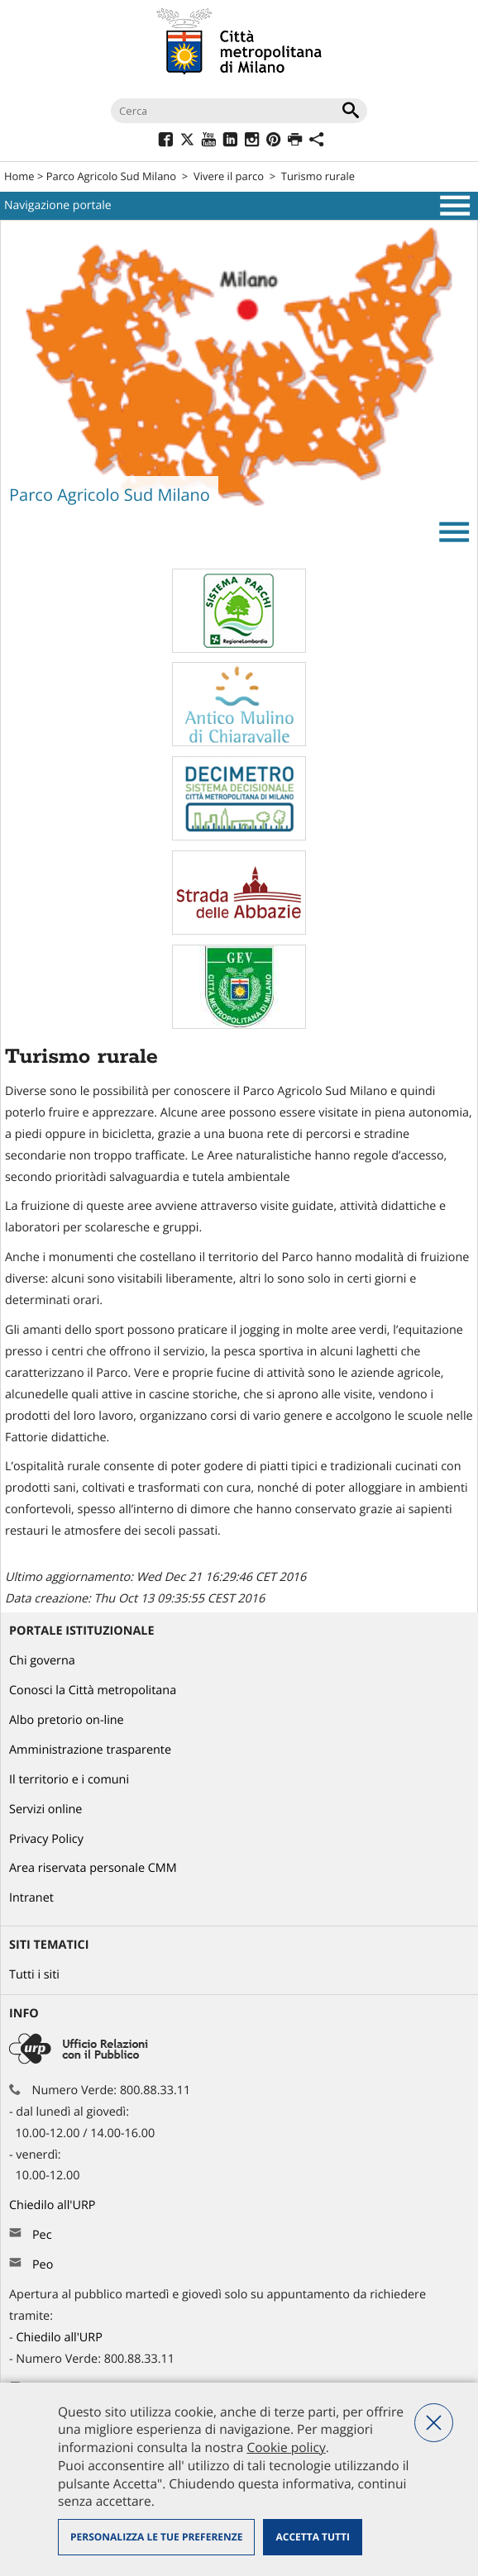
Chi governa (42, 1661)
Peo (42, 2265)
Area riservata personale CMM (93, 1868)
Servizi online (45, 1809)
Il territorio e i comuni (69, 1780)
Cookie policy (285, 2447)
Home (19, 176)
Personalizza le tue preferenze (156, 2537)
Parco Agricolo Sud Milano (111, 176)
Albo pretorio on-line (66, 1720)
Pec (42, 2235)
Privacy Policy (46, 1839)
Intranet (31, 1898)
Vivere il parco (229, 176)
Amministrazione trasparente (90, 1750)
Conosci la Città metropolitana (92, 1690)
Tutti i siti (34, 1975)
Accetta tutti (312, 2537)
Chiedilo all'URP (53, 2205)
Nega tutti (433, 2422)
